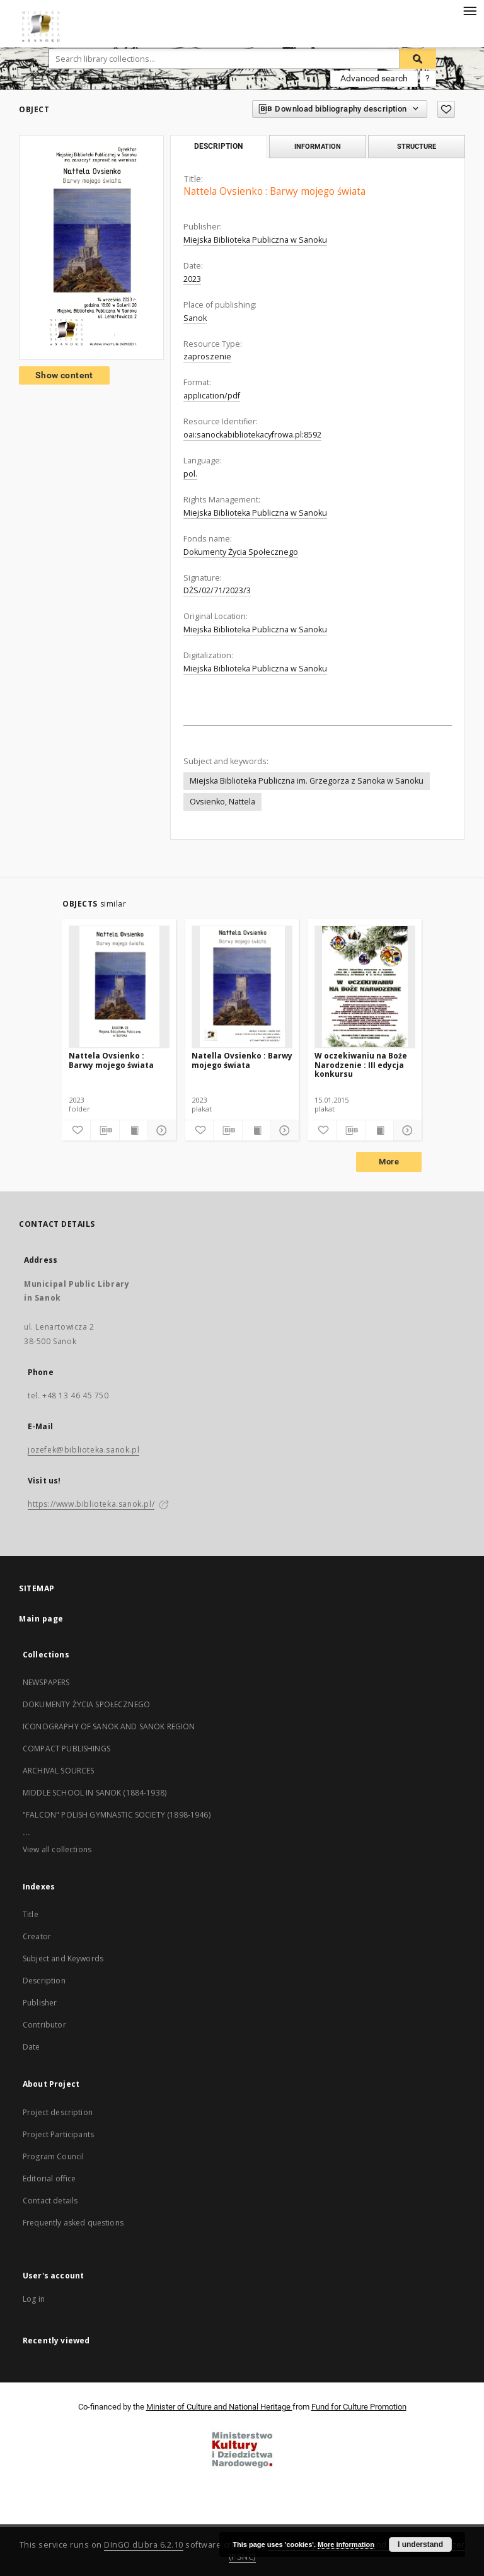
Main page (41, 1618)
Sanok (195, 318)
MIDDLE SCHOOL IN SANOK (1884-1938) (94, 1792)
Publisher (40, 2002)
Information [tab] (317, 146)
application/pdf (211, 395)
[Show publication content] (133, 1130)
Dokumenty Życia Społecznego (240, 552)
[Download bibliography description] (104, 1130)
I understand (420, 2544)
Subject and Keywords (63, 1958)
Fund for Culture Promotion (358, 2406)
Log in (34, 2299)
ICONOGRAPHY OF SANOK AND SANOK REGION (109, 1726)
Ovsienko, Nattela (222, 801)
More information (346, 2544)
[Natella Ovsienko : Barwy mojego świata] (242, 986)
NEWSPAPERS (46, 1682)
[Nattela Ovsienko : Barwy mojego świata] (119, 986)
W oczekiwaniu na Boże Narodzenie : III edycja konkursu (360, 1064)
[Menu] (469, 10)
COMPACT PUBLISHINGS (66, 1748)
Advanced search (374, 78)
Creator (37, 1936)
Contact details (50, 2200)
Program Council (53, 2156)
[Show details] (160, 1130)
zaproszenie (207, 356)
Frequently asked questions (73, 2222)
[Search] (418, 59)
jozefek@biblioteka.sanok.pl (83, 1449)
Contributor (44, 2024)
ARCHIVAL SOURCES (58, 1770)
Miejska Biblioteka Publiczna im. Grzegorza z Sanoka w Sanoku (307, 780)
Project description (58, 2112)
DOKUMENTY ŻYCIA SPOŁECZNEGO (86, 1704)
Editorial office (49, 2178)
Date (31, 2046)
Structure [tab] (416, 146)
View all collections (57, 1849)
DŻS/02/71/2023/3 (217, 590)
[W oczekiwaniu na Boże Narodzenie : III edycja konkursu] (365, 986)
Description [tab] (218, 146)
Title (30, 1914)
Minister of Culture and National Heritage (219, 2406)
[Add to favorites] (446, 109)
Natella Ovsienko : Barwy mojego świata (242, 1060)
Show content (64, 375)
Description (44, 1980)
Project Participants (58, 2134)
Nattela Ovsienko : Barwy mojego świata (111, 1060)
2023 (192, 279)
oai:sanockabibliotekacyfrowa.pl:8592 (252, 434)
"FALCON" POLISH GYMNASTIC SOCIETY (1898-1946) (116, 1814)
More (389, 1161)
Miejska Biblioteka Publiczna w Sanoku (255, 240)
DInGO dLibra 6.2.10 (143, 2544)
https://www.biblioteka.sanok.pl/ (91, 1504)
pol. (190, 473)
